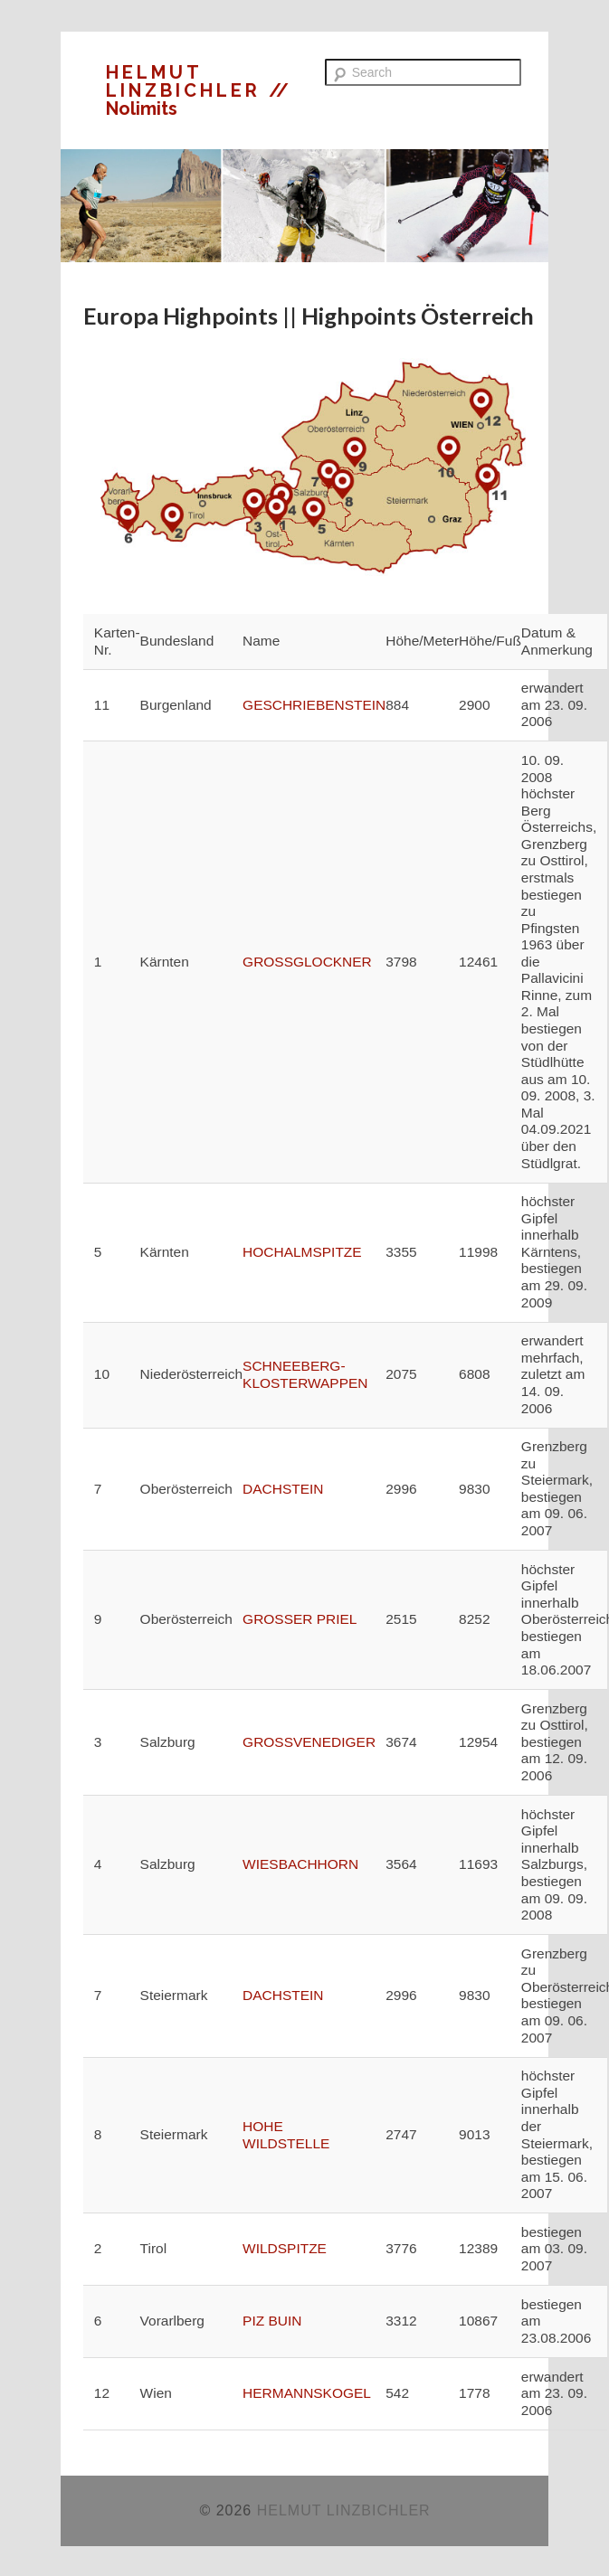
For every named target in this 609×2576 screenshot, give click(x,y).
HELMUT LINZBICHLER (187, 81)
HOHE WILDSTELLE (286, 2134)
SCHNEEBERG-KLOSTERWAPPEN (305, 1374)
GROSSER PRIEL (300, 1619)
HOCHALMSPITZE (302, 1252)
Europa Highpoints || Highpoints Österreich (308, 315)
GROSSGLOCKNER (307, 961)
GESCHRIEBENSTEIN (314, 704)
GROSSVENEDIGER (309, 1742)
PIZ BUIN (272, 2320)
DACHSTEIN (283, 1488)
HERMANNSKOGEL (307, 2393)
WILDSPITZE (285, 2248)
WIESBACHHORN (300, 1864)
